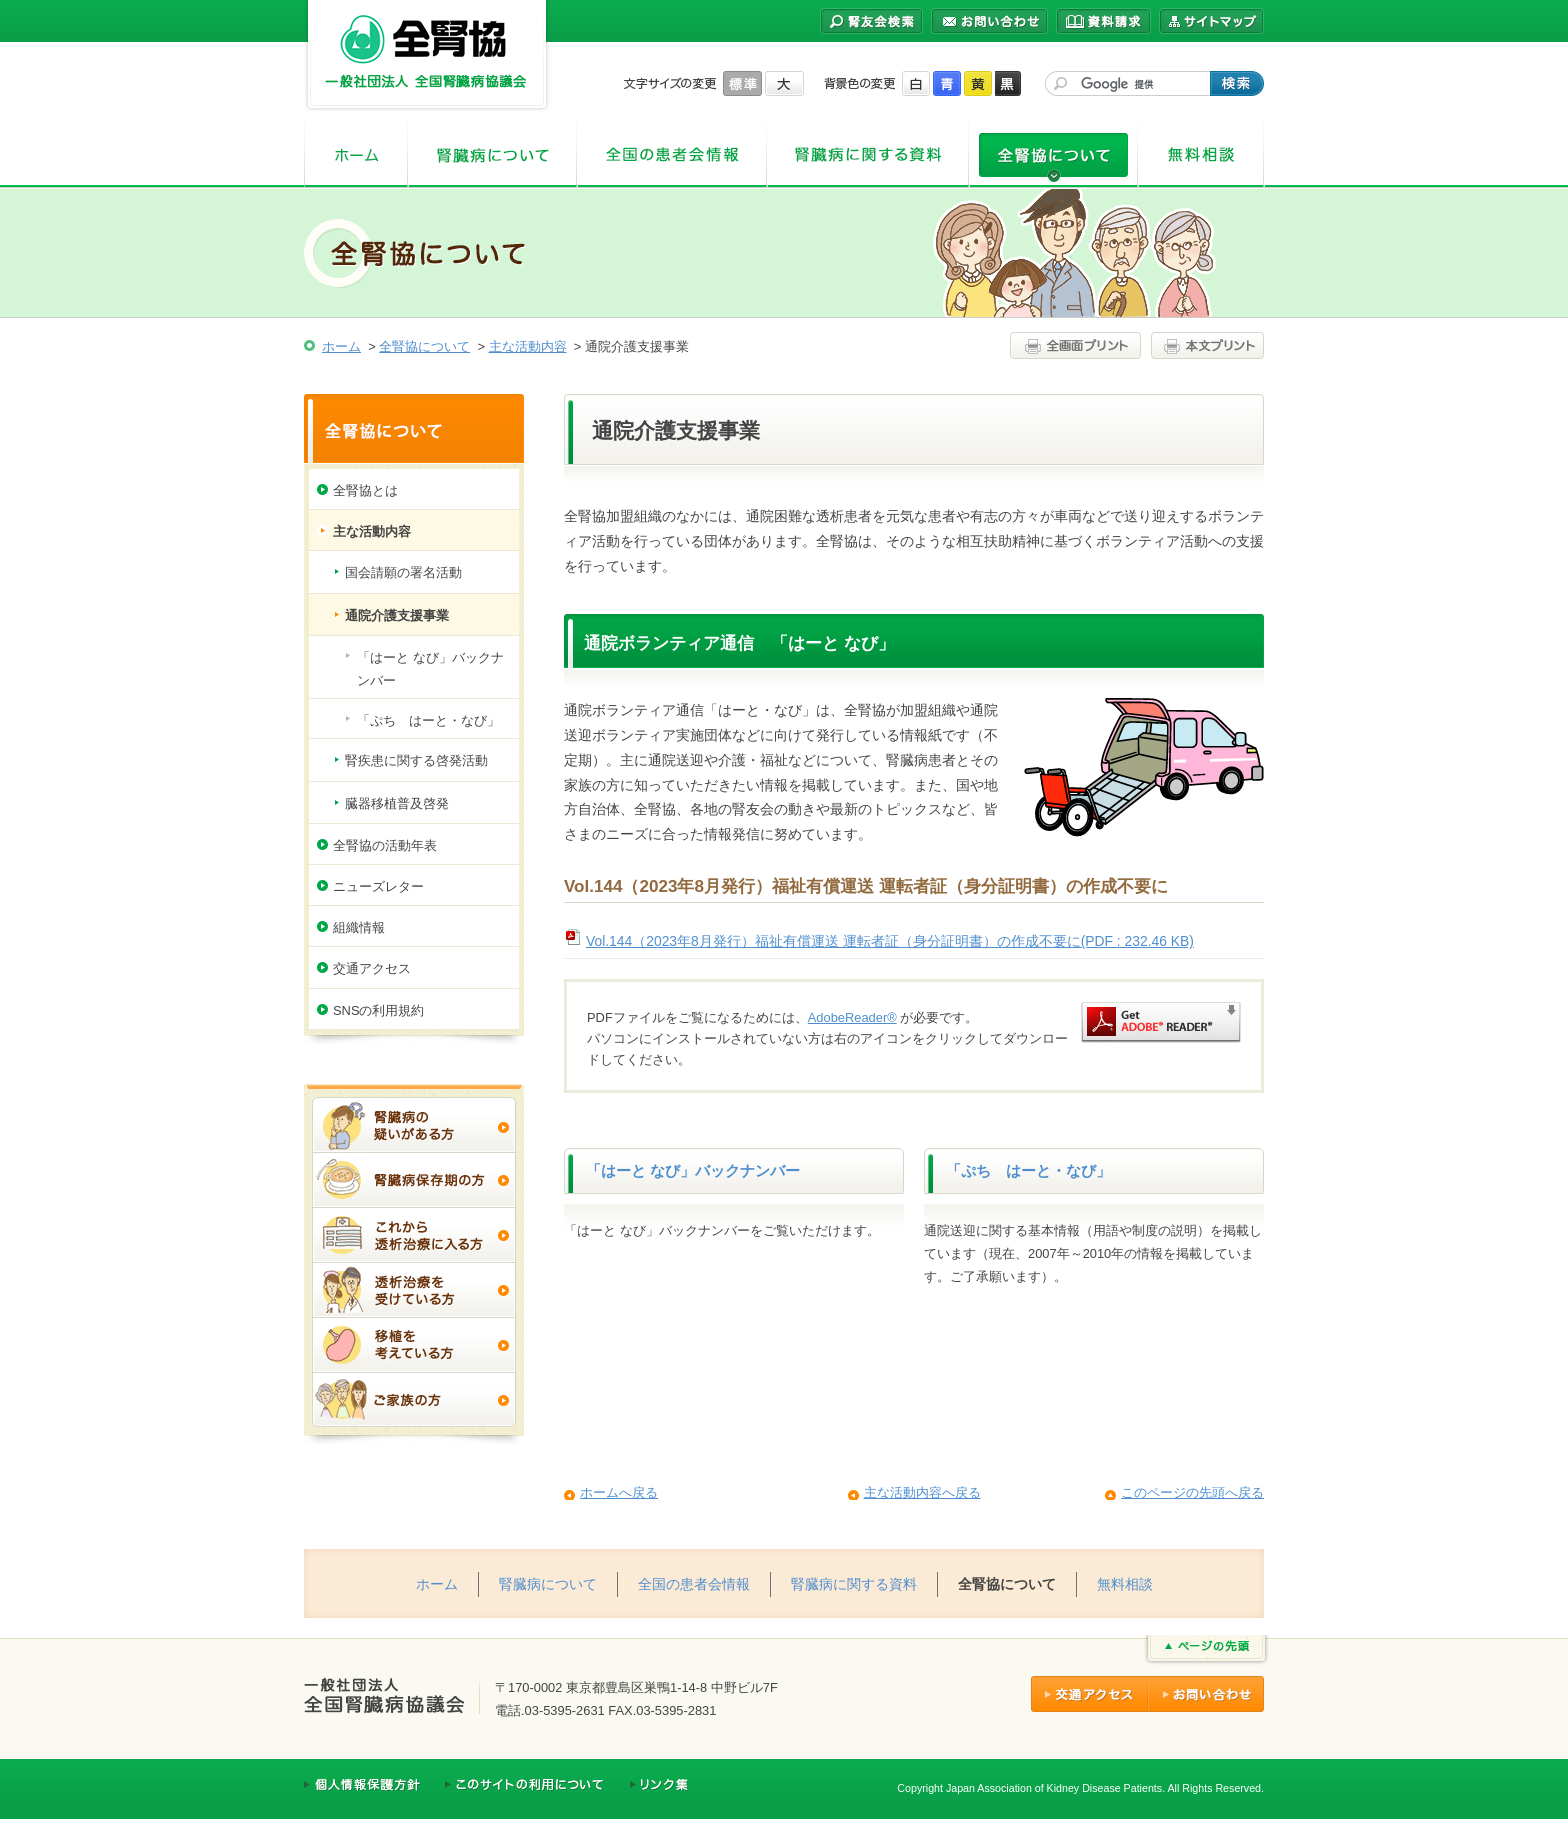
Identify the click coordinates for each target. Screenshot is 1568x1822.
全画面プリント (1078, 345)
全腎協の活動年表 (385, 845)
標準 (742, 83)
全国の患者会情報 (672, 154)
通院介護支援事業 (397, 615)
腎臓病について (492, 154)
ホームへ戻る (619, 1492)
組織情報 (359, 927)
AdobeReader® (852, 1017)
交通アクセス (372, 968)
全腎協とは (365, 490)
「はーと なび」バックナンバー (693, 1171)
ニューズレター (378, 886)
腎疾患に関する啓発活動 (416, 760)
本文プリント (1205, 345)
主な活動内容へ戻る (922, 1492)
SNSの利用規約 (378, 1010)
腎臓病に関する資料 (868, 154)
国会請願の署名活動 (403, 572)
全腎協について (1053, 154)
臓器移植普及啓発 (397, 803)
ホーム (356, 154)
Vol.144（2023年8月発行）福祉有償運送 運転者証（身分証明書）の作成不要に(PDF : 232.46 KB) (890, 941)
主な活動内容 (528, 346)
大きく (784, 83)
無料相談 (1201, 154)
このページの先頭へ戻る (1192, 1492)
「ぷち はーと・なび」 (1028, 1171)
